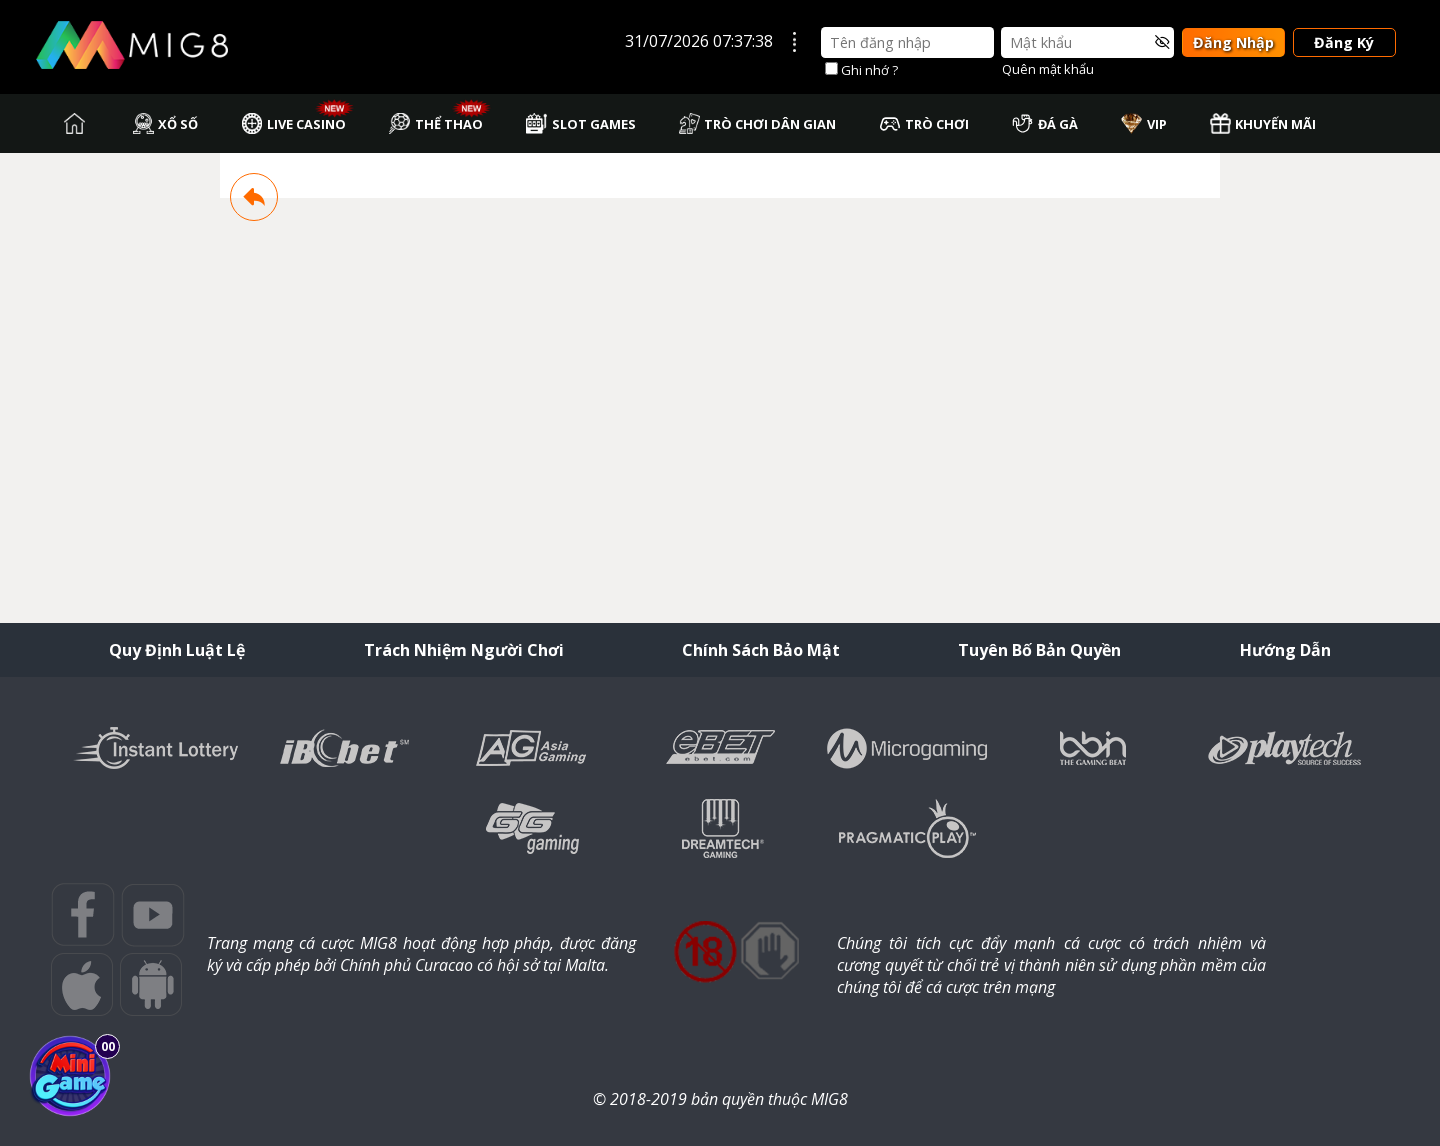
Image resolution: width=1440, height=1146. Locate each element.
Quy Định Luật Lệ (177, 650)
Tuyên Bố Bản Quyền (1039, 650)
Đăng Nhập (1233, 42)
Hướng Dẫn (1285, 650)
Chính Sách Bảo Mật (761, 650)
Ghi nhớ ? (869, 70)
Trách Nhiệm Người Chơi (464, 650)
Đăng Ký (1344, 42)
